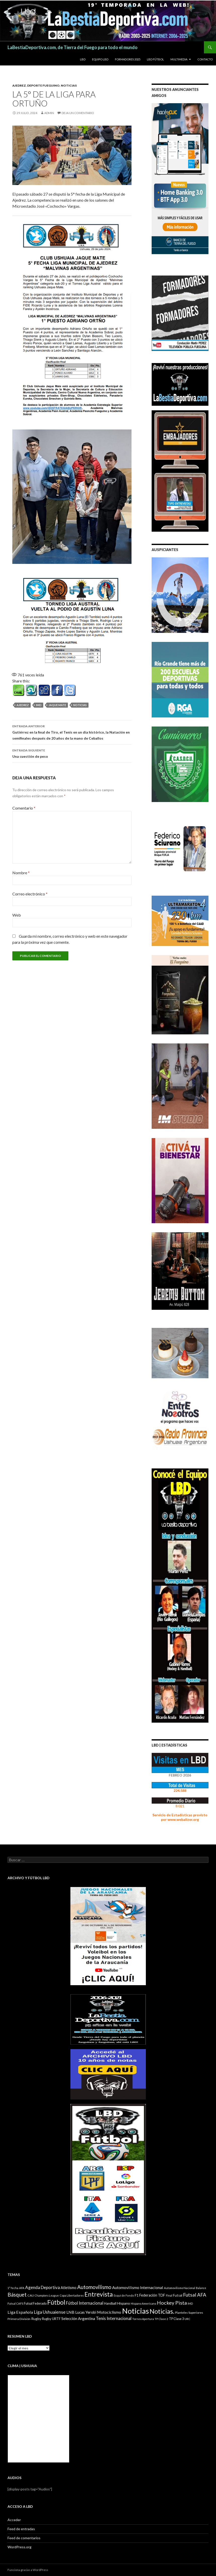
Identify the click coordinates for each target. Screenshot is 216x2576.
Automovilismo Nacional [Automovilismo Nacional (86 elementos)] (179, 2288)
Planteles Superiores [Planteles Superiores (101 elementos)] (189, 2312)
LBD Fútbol (155, 59)
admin (49, 113)
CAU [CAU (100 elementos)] (30, 2295)
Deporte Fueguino (43, 85)
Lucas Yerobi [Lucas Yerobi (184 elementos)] (85, 2312)
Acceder (14, 2520)
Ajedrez (19, 85)
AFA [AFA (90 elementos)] (21, 2288)
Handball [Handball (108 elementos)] (110, 2303)
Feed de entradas (21, 2529)
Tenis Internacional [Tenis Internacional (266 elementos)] (114, 2318)
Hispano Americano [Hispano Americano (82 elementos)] (143, 2303)
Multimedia (178, 59)
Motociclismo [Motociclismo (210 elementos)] (109, 2312)
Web (16, 915)
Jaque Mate (57, 705)
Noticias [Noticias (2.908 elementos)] (135, 2310)
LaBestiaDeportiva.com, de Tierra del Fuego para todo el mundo (73, 47)
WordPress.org (19, 2547)
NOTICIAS (69, 85)
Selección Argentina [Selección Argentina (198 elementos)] (78, 2318)
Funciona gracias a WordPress (28, 2570)
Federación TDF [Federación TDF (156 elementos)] (152, 2295)
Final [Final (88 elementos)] (169, 2295)
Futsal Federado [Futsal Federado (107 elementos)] (35, 2303)
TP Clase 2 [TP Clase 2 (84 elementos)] (161, 2318)
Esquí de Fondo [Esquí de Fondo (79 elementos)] (124, 2295)
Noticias (80, 705)
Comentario (23, 808)
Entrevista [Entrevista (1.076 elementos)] (98, 2294)
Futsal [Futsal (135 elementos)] (177, 2295)
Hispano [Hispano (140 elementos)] (123, 2303)
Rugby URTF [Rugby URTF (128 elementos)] (51, 2319)
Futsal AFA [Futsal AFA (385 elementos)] (194, 2295)
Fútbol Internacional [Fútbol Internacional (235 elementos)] (84, 2303)
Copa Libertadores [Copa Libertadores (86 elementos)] (72, 2295)
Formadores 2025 (127, 59)
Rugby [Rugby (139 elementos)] (36, 2318)
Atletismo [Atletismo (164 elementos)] (68, 2287)
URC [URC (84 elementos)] (187, 2318)
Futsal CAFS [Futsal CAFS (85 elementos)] (15, 2303)
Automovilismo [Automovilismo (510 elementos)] (94, 2287)
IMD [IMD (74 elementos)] (190, 2303)
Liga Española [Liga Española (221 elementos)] (20, 2312)
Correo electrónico (30, 893)
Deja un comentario (78, 113)
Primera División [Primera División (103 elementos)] (19, 2319)
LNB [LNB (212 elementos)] (70, 2312)
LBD (82, 59)
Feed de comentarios (24, 2538)
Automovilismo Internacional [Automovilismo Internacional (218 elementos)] (137, 2287)
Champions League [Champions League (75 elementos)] (47, 2295)
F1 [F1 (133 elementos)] (137, 2295)
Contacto (205, 59)
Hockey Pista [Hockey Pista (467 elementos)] (172, 2303)
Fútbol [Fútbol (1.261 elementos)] (56, 2302)
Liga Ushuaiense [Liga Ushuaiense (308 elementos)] (50, 2312)
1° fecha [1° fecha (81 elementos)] (13, 2288)
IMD (38, 705)
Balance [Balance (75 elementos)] (201, 2288)
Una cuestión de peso (72, 752)
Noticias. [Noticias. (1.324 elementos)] (162, 2311)
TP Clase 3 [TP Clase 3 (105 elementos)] (176, 2319)
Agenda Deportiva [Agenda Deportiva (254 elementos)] (42, 2287)
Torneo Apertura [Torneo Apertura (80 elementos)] (143, 2318)
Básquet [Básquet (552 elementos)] (17, 2294)
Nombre (21, 872)
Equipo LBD (100, 59)
